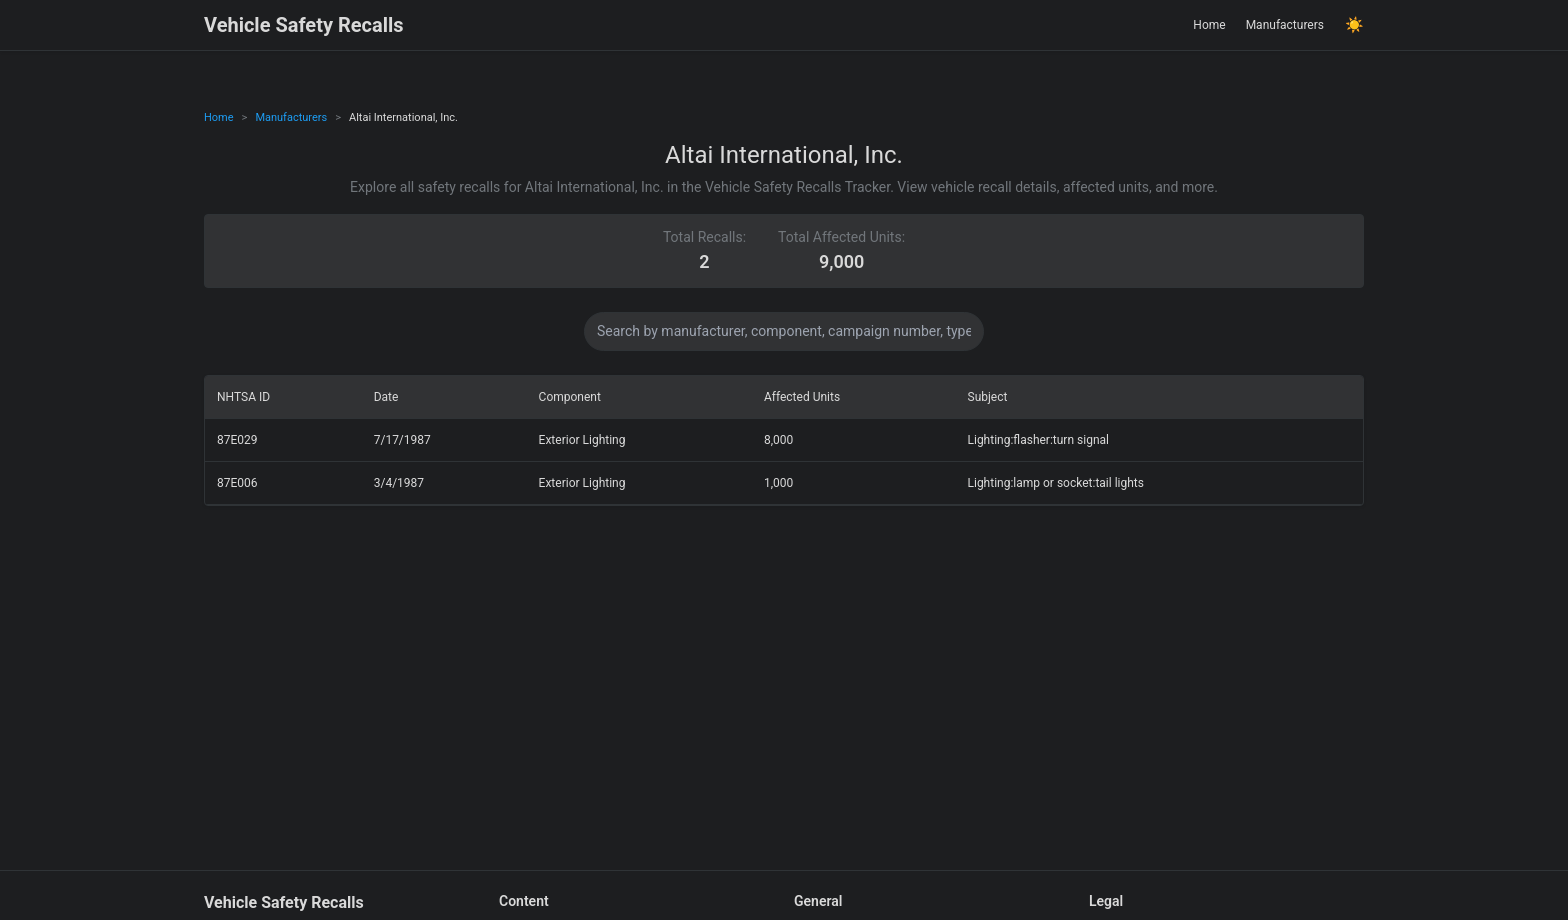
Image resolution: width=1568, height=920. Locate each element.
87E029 (237, 440)
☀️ (1354, 25)
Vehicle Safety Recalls (304, 25)
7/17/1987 (402, 440)
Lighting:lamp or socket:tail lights (1056, 483)
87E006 (237, 483)
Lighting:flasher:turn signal (1038, 440)
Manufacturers (1285, 25)
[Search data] (784, 331)
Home (1209, 25)
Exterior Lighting (582, 440)
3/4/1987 (399, 483)
